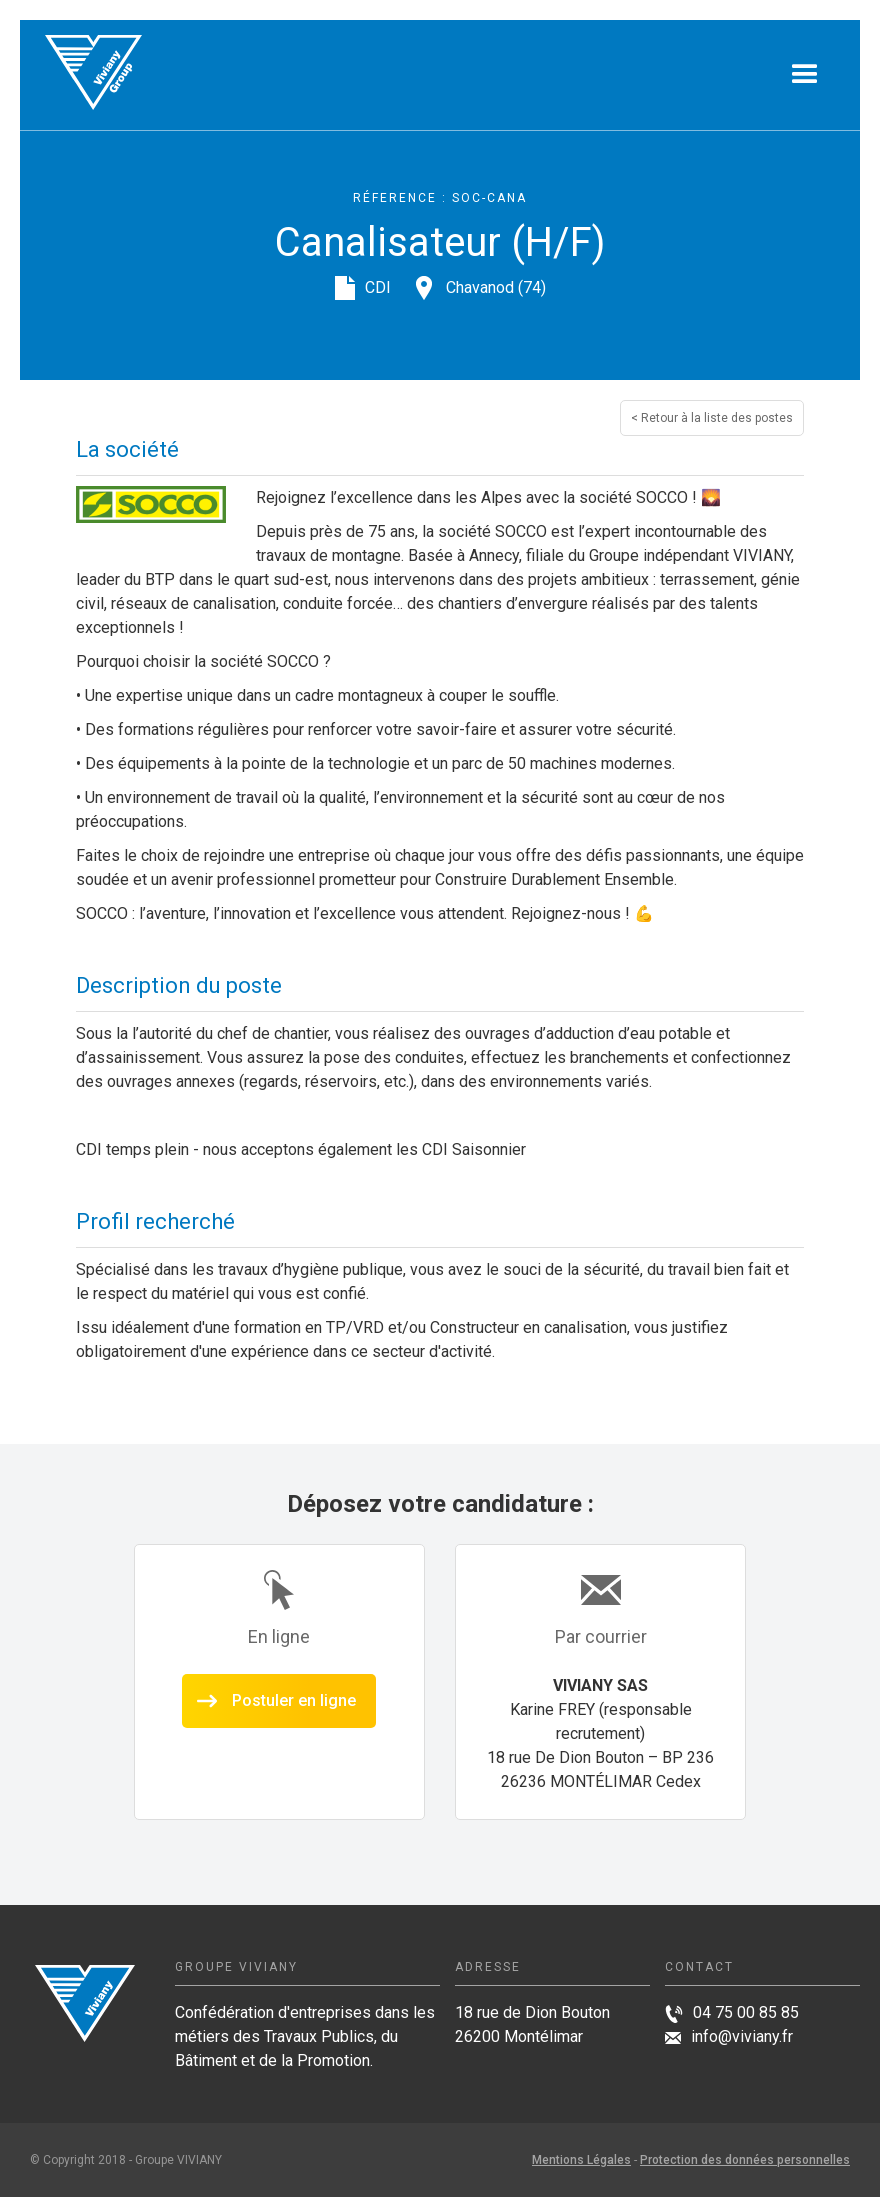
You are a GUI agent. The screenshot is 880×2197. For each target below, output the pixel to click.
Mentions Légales (581, 2160)
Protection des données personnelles (745, 2160)
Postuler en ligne (294, 1700)
